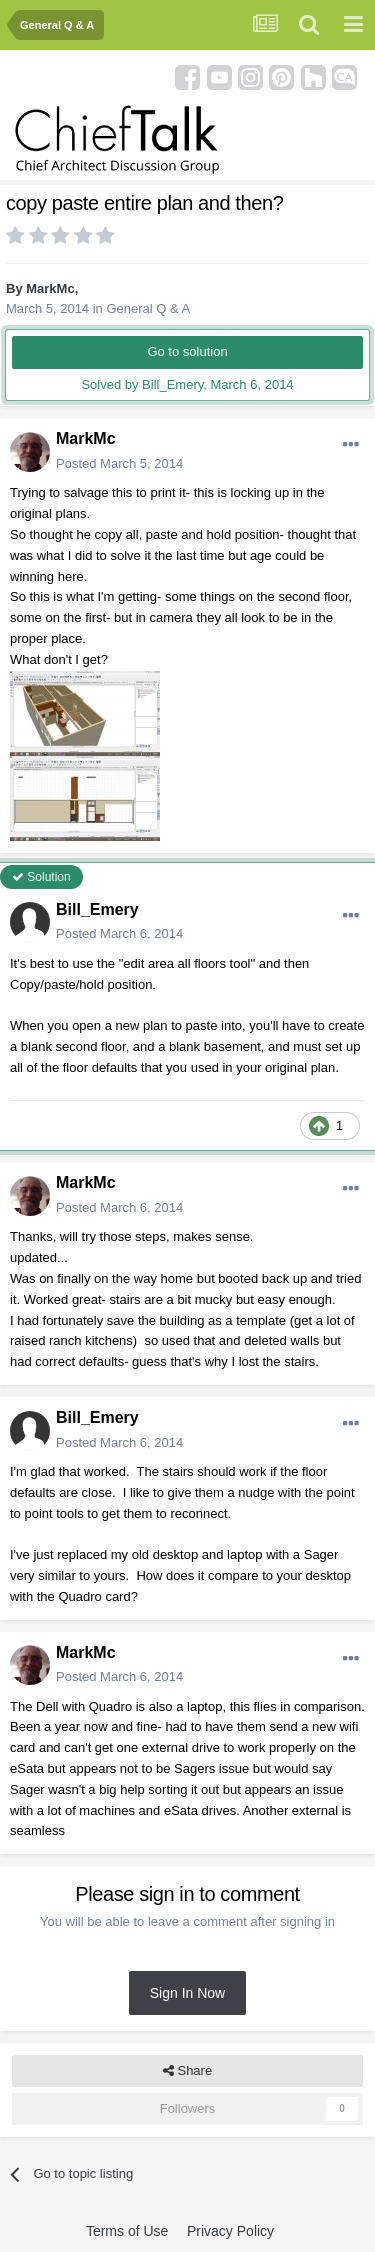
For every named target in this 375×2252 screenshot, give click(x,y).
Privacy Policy (230, 2231)
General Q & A (148, 308)
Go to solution (187, 351)
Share (187, 2071)
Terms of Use (127, 2231)
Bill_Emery (97, 909)
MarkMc (50, 288)
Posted (119, 463)
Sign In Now (187, 1993)
